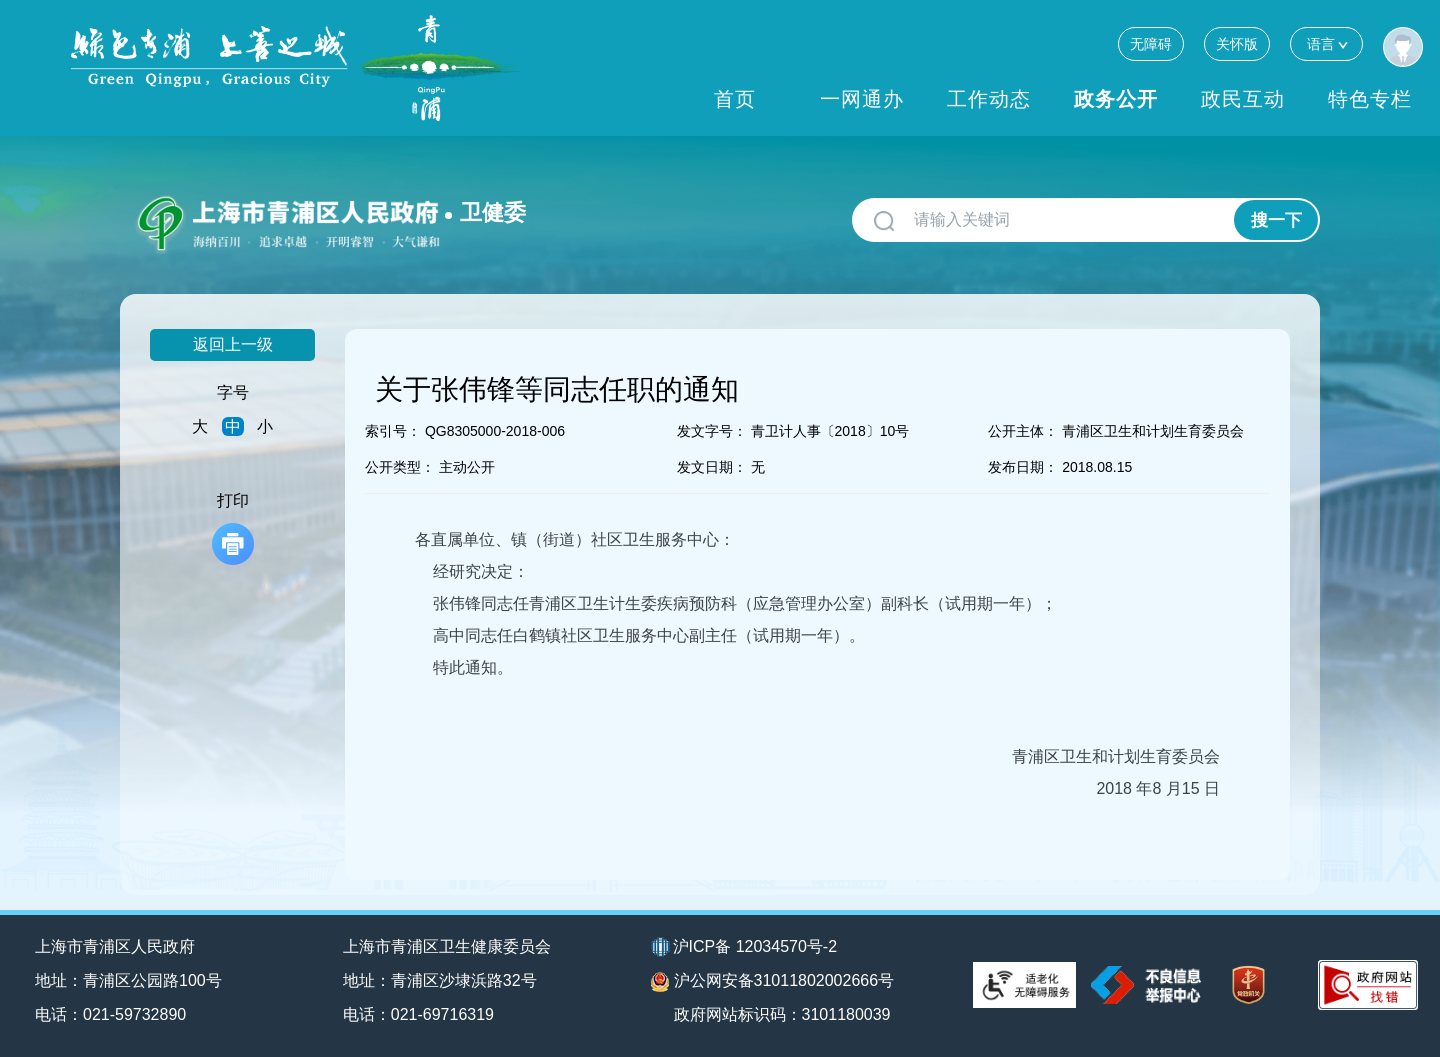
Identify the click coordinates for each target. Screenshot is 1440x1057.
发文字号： (712, 431)
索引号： (393, 431)
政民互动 (1243, 99)
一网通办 (862, 99)
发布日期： (1023, 467)
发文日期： (712, 467)
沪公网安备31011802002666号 (773, 982)
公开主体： (1023, 431)
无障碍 (1151, 44)
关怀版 (1237, 44)
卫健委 (493, 212)
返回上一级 (233, 344)
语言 (1326, 43)
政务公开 (1116, 99)
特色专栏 (1370, 99)
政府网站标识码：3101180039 (782, 1014)
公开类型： (400, 467)
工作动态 (989, 99)
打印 (233, 528)
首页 (735, 99)
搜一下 (1276, 220)
